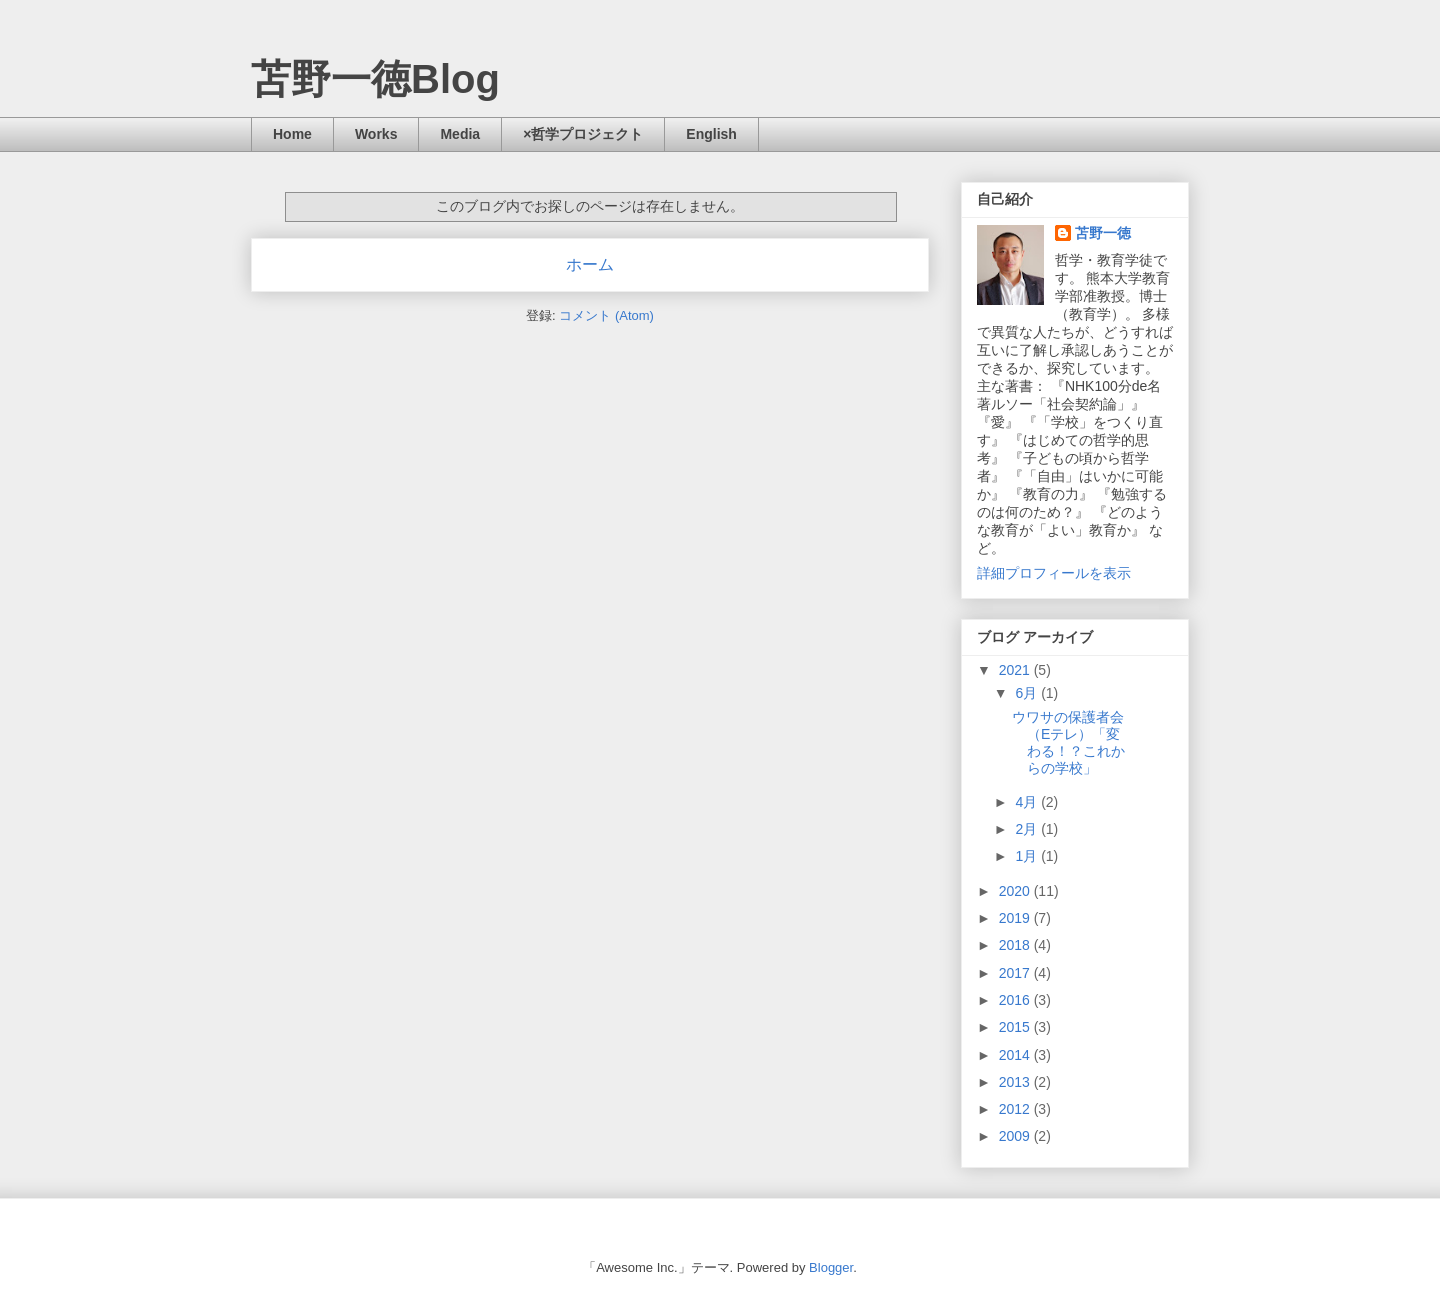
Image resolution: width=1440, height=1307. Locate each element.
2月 (1028, 829)
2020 (1016, 891)
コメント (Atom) (606, 315)
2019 (1016, 918)
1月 (1028, 856)
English (711, 134)
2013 (1016, 1082)
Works (376, 134)
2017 (1016, 973)
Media (460, 134)
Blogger (831, 1267)
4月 (1028, 802)
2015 (1016, 1027)
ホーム (590, 264)
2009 (1016, 1136)
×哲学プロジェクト (583, 134)
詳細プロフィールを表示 (1054, 573)
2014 (1016, 1055)
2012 (1016, 1109)
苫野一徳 (1103, 233)
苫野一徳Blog (375, 79)
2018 (1016, 945)
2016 (1016, 1000)
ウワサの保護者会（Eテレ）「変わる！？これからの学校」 (1068, 742)
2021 (1016, 670)
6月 (1028, 693)
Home (292, 134)
